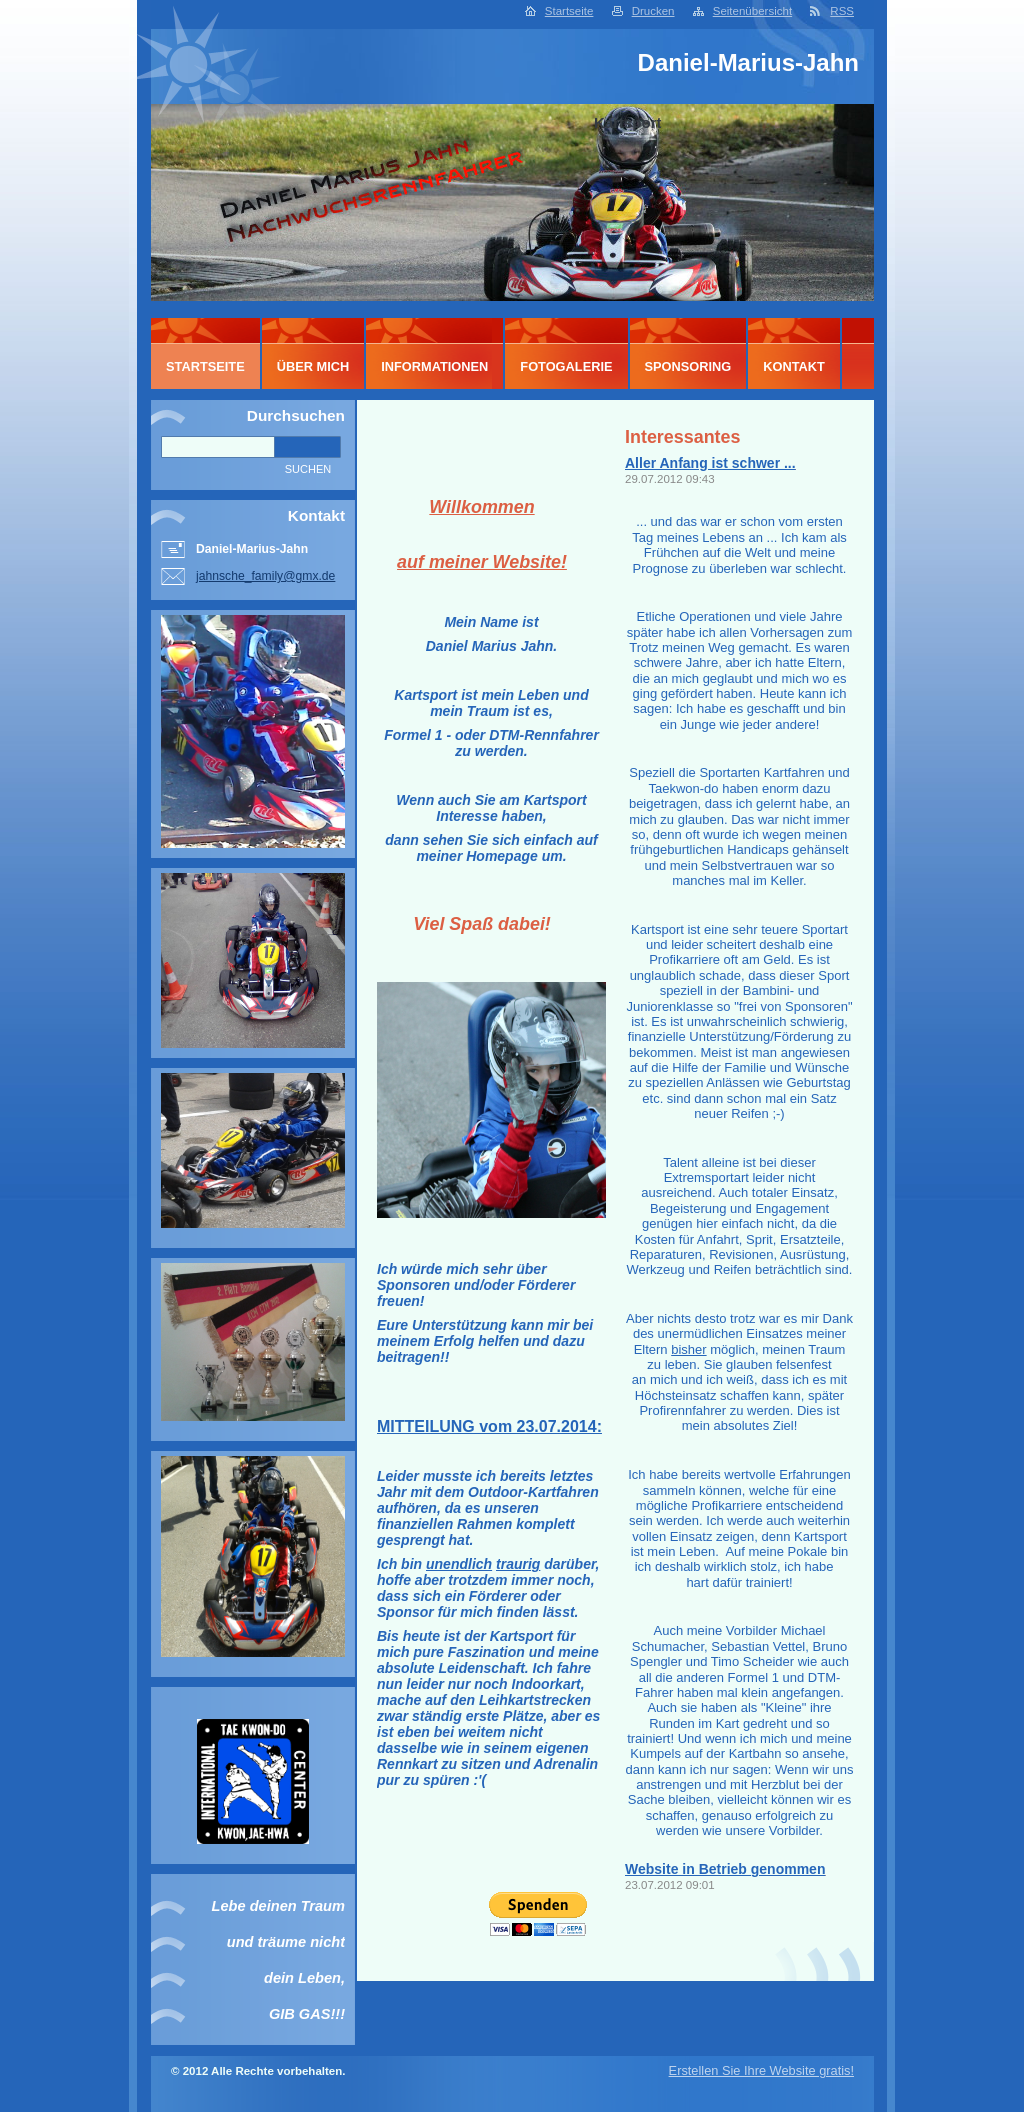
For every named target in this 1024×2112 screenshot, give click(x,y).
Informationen (434, 366)
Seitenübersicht (752, 11)
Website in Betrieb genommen (725, 1869)
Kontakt (794, 366)
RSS (842, 11)
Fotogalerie (566, 366)
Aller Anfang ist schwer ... (710, 463)
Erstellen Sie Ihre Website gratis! (761, 2070)
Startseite (569, 11)
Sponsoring (688, 366)
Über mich (313, 366)
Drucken (653, 11)
